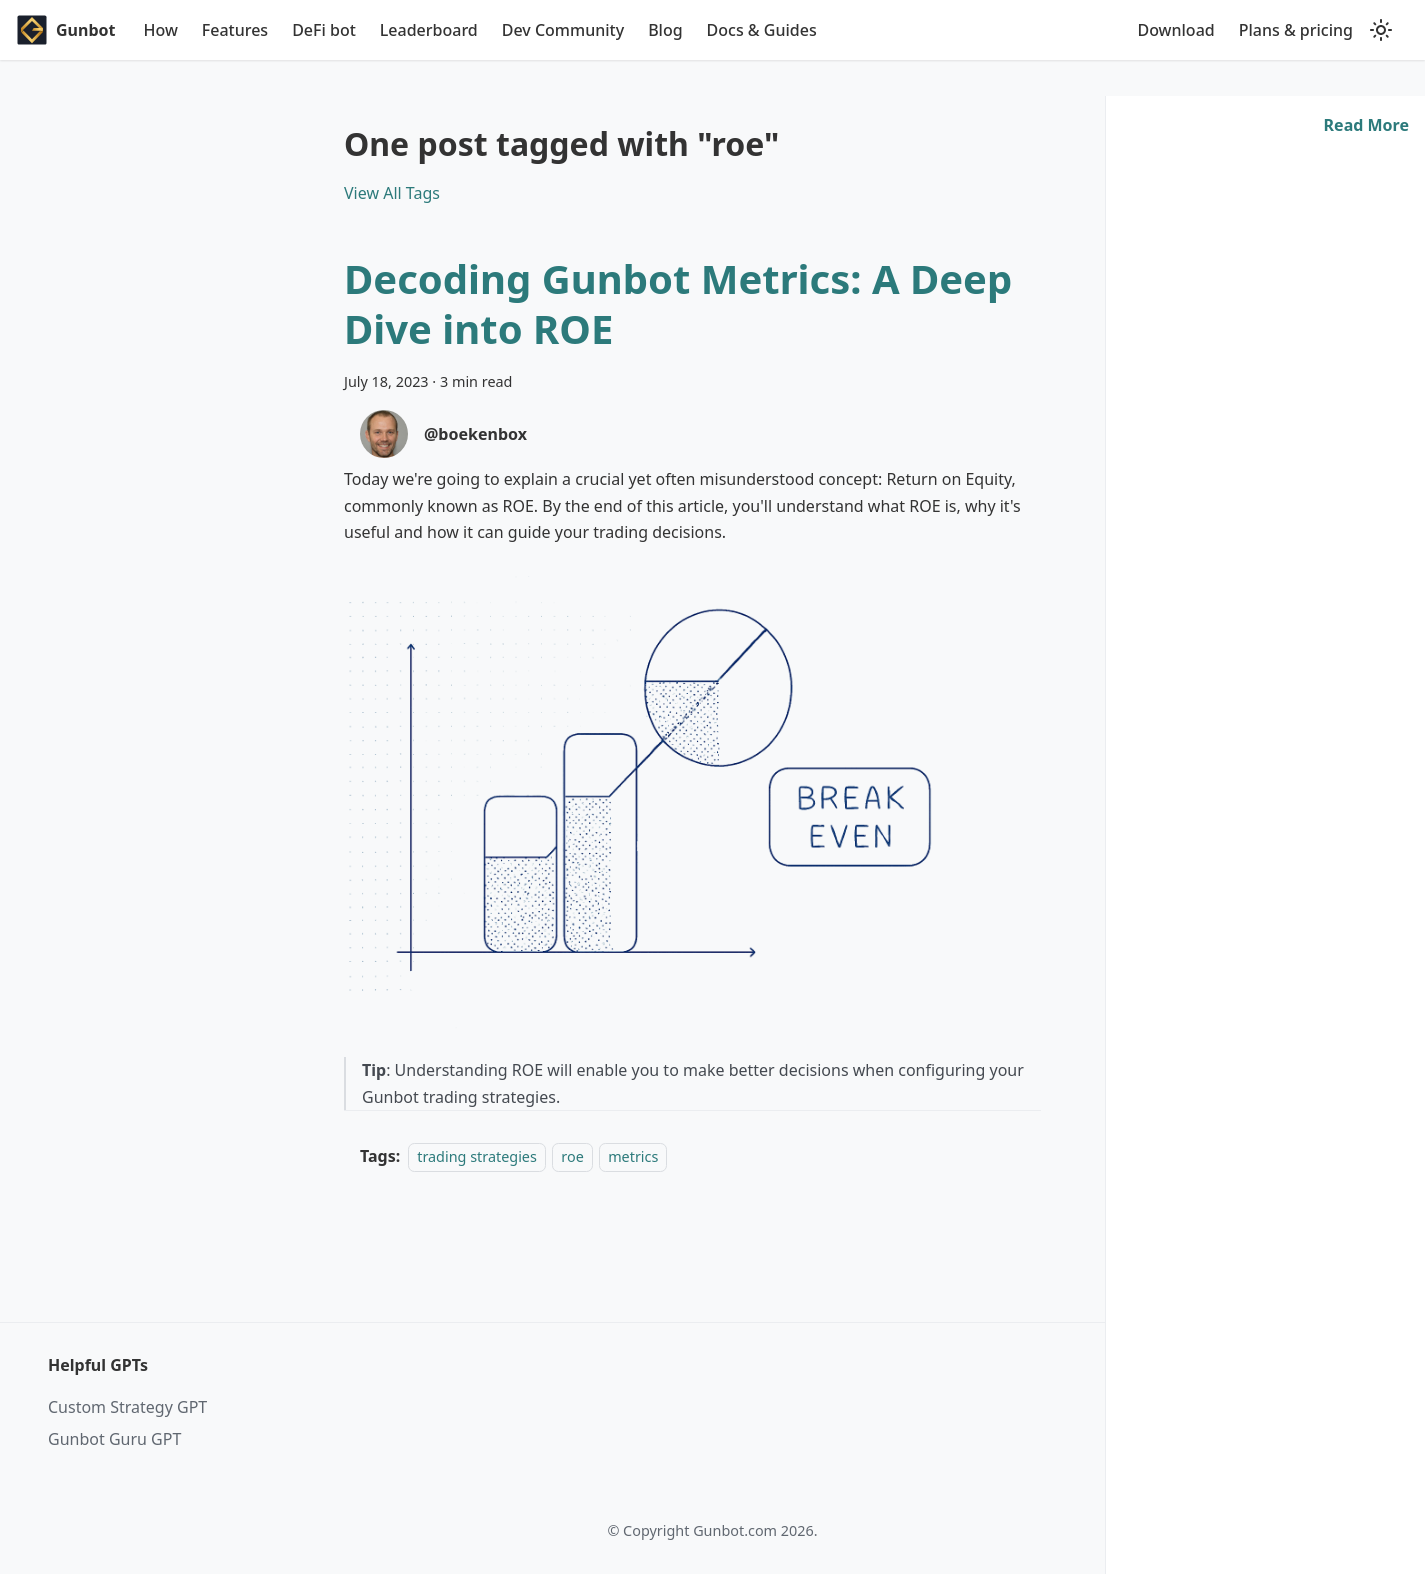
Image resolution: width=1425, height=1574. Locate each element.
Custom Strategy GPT (127, 1407)
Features (235, 30)
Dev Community (563, 30)
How (160, 30)
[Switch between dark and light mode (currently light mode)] (1381, 30)
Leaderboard (429, 30)
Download (1175, 30)
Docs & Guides (762, 30)
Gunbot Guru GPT (114, 1439)
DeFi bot (324, 30)
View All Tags (392, 193)
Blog (665, 30)
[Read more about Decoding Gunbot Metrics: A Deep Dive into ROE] (1366, 125)
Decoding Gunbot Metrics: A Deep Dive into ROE (678, 303)
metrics (633, 1156)
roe (572, 1156)
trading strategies (477, 1156)
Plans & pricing (1296, 30)
